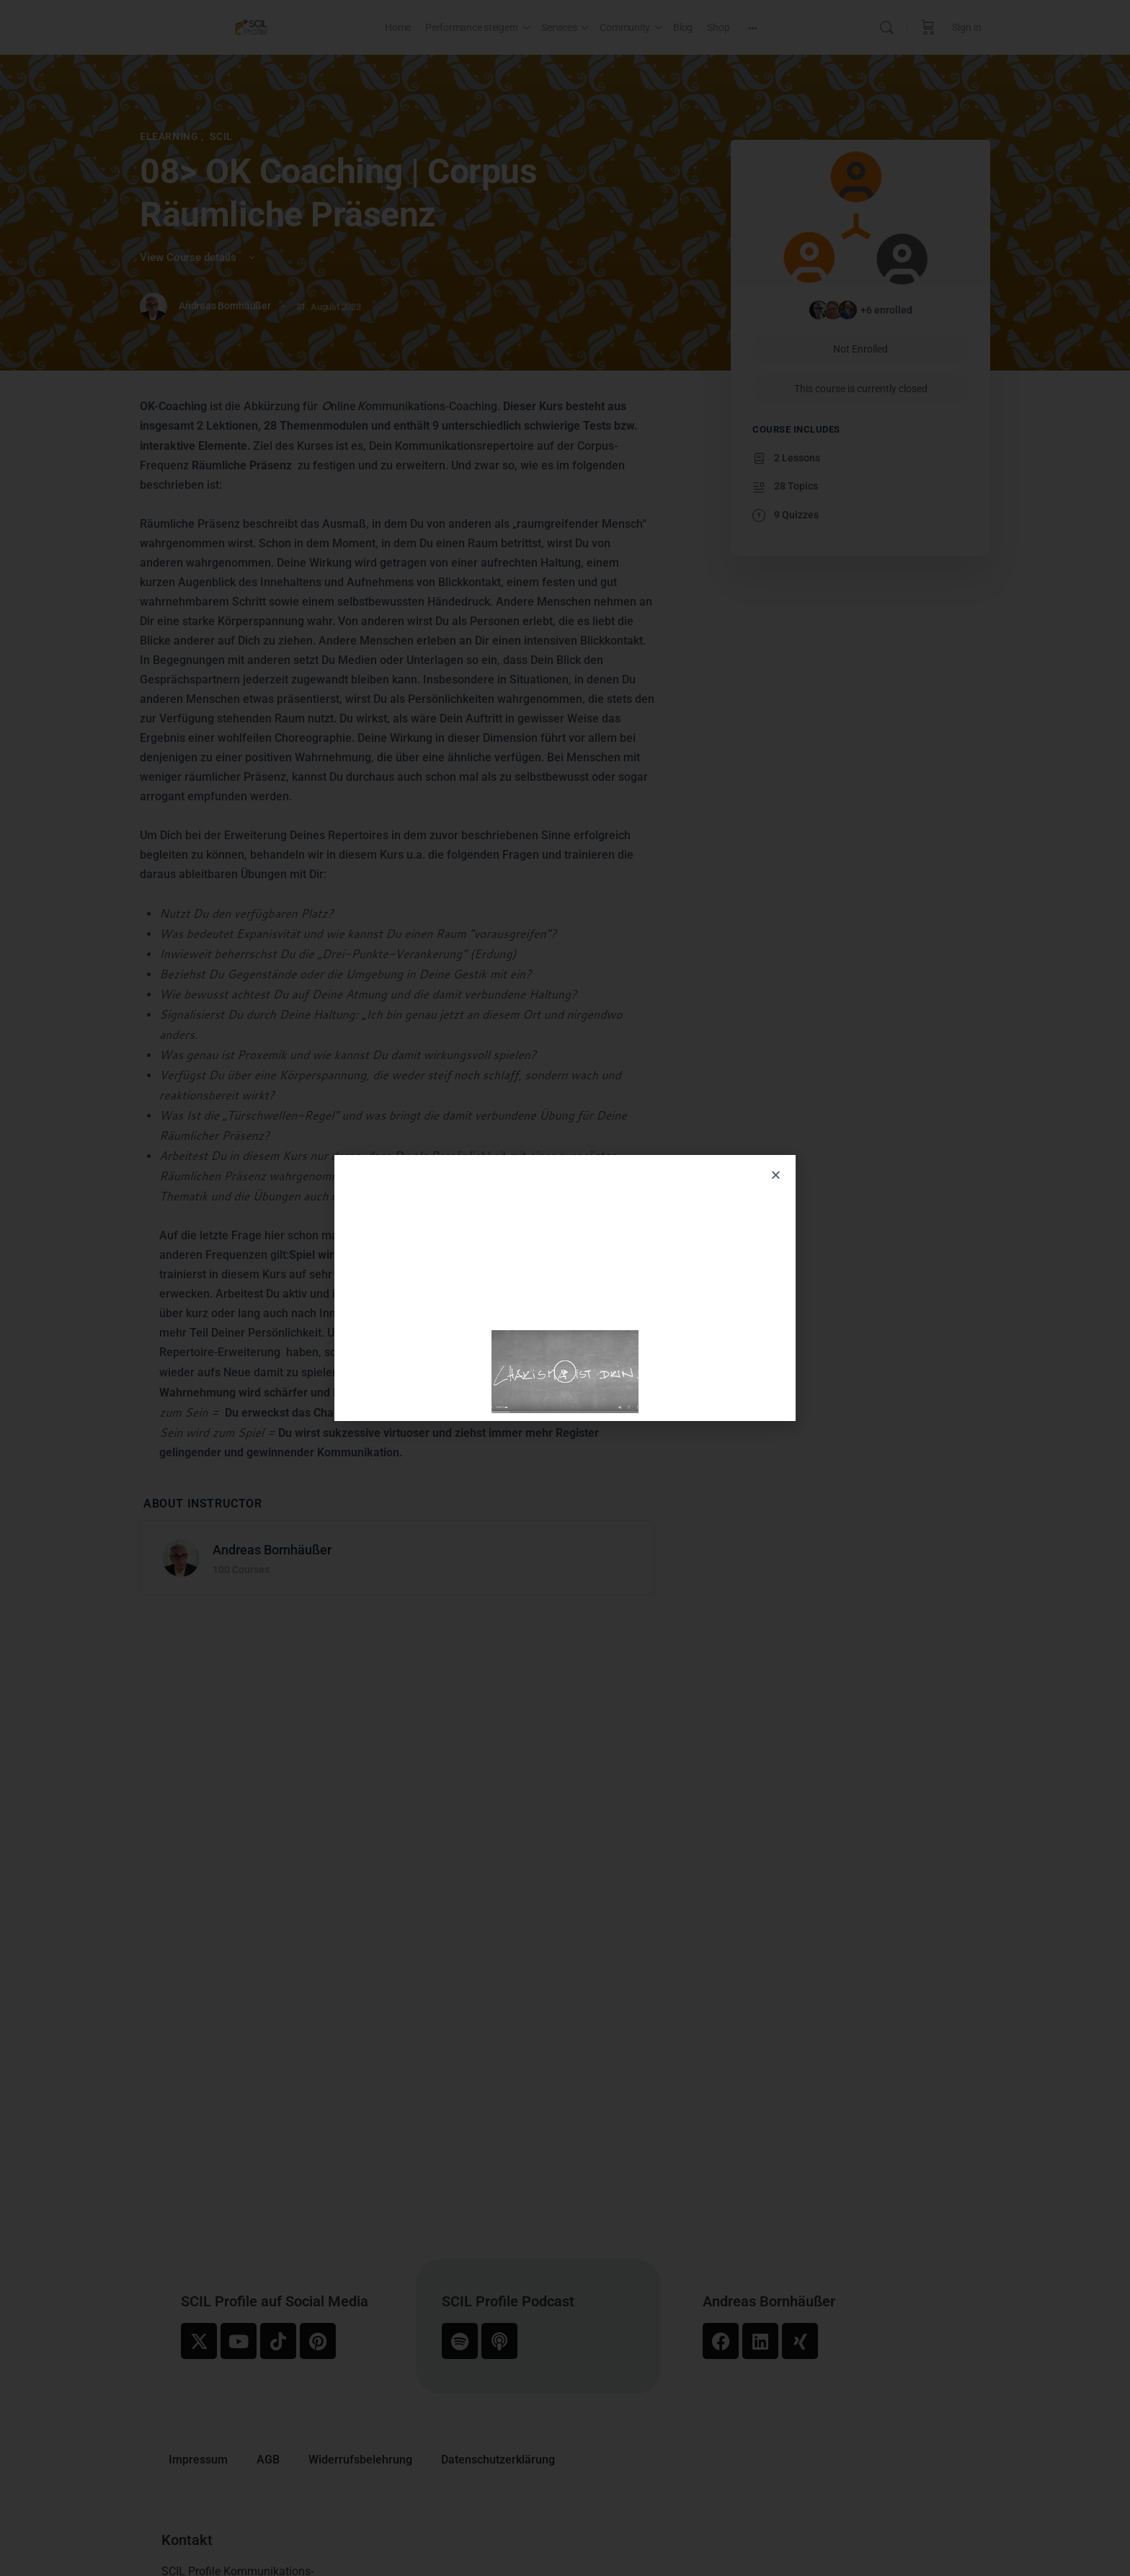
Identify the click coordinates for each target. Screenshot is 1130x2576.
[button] (775, 1174)
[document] (565, 1288)
